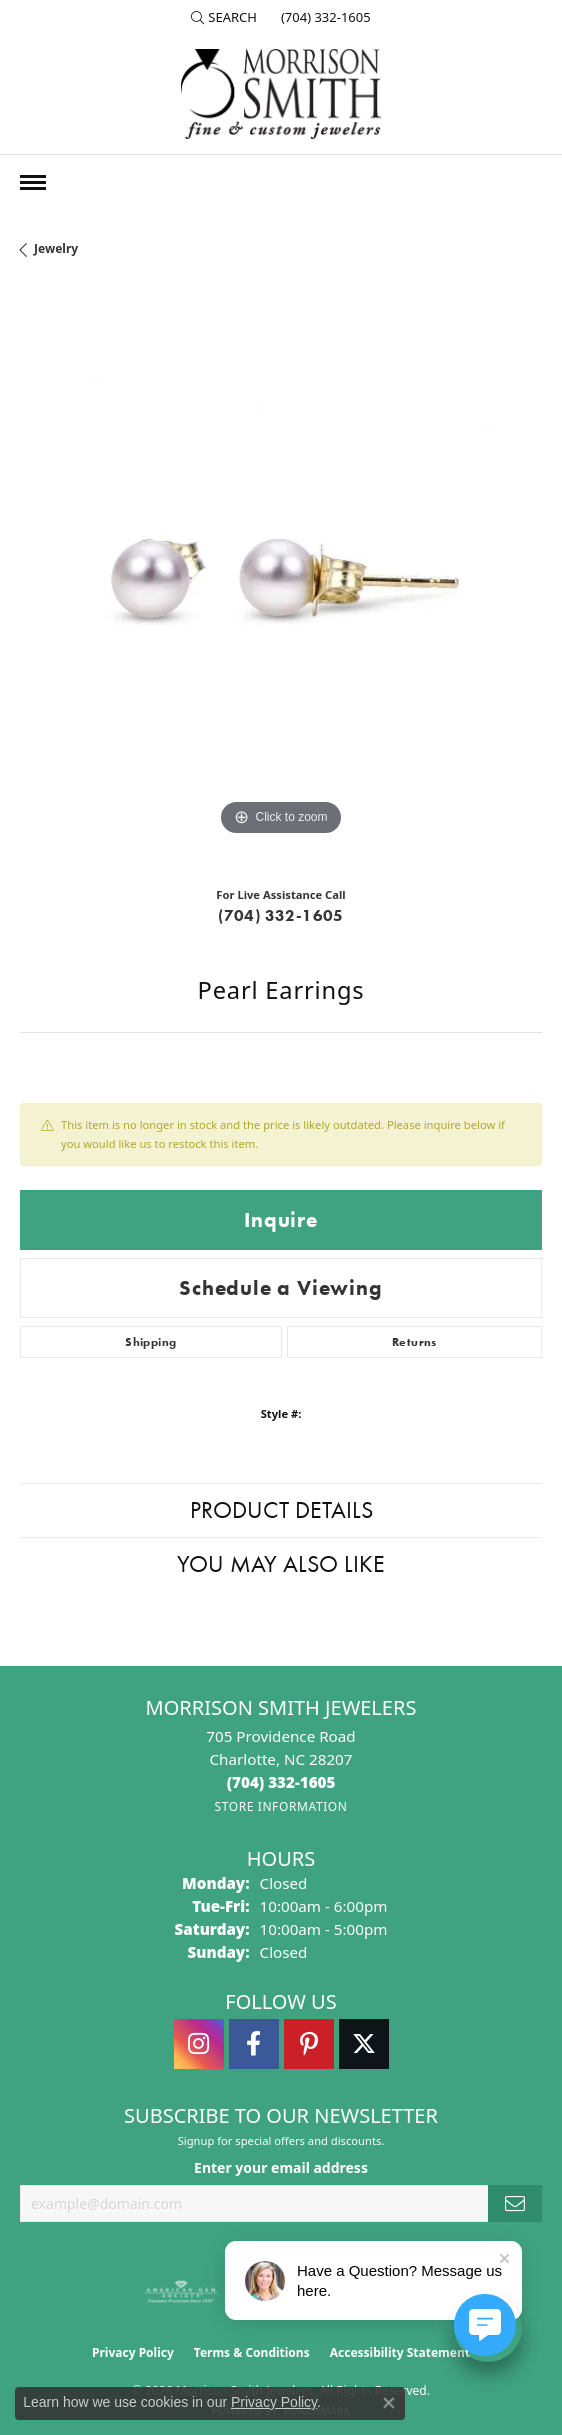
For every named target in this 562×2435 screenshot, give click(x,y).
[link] (324, 17)
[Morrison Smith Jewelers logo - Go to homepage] (281, 94)
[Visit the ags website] (181, 2292)
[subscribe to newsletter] (515, 2203)
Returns (414, 1342)
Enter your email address (281, 2167)
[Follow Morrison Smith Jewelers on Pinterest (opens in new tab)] (309, 2044)
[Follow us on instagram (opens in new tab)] (199, 2044)
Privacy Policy (133, 2352)
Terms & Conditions (252, 2352)
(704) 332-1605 (281, 915)
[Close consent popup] (389, 2403)
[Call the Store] (281, 1782)
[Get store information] (280, 1806)
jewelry (56, 248)
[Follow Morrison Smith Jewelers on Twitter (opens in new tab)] (364, 2044)
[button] (224, 17)
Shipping (150, 1342)
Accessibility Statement (400, 2352)
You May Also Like (281, 1563)
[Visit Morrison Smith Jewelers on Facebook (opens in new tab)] (254, 2044)
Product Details (281, 1509)
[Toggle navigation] (33, 182)
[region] (281, 580)
